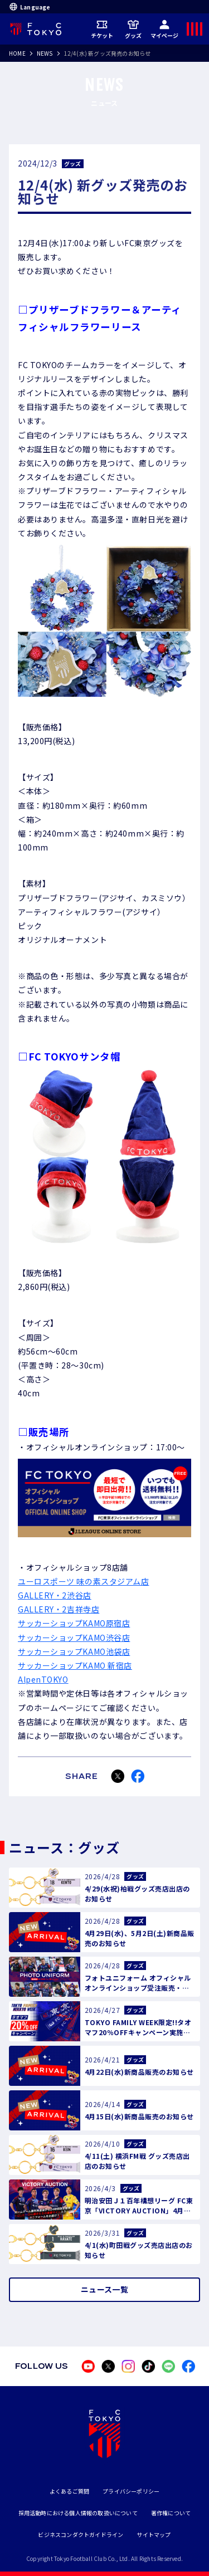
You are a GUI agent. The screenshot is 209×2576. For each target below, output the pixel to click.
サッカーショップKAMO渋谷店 (74, 1637)
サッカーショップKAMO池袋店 (74, 1651)
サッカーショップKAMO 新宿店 (75, 1665)
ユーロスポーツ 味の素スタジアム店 (83, 1581)
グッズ (133, 29)
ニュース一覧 (104, 2289)
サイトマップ (154, 2534)
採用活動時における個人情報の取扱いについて (78, 2513)
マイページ (164, 29)
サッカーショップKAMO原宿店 (74, 1623)
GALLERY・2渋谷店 (54, 1595)
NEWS (45, 53)
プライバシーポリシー (131, 2491)
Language (30, 6)
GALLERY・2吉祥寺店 (58, 1609)
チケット (102, 29)
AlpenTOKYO (43, 1679)
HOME (17, 53)
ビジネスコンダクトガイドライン (80, 2534)
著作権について (171, 2513)
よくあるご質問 (69, 2491)
